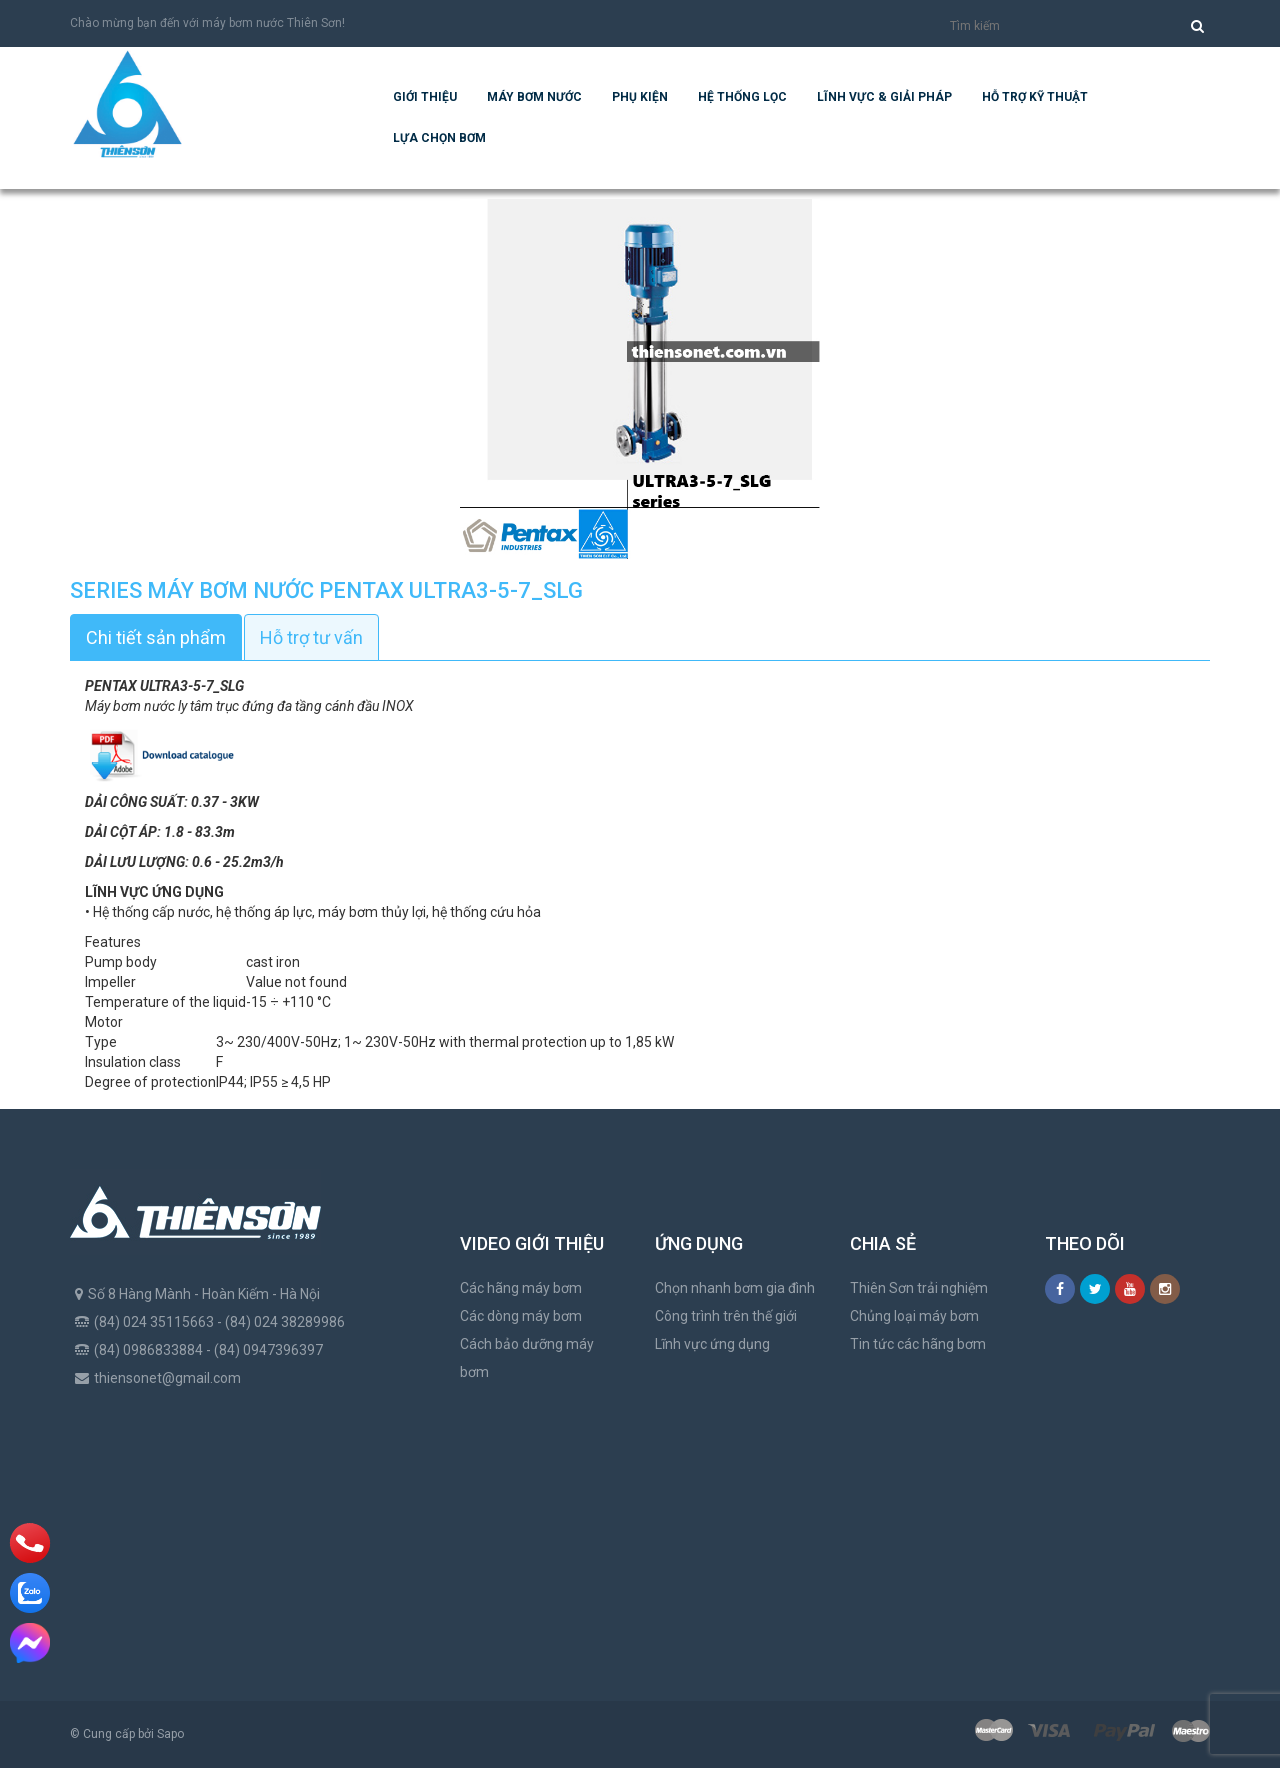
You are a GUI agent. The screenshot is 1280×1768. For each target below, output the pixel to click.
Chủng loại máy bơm (914, 1316)
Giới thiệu (425, 97)
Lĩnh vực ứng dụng (712, 1344)
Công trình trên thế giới (726, 1316)
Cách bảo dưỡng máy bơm (527, 1358)
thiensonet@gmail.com (167, 1378)
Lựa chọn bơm (439, 138)
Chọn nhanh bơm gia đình (735, 1288)
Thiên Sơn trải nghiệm (919, 1288)
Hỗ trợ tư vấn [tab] (311, 637)
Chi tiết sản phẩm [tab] (156, 637)
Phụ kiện (640, 97)
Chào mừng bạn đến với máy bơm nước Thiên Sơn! (207, 23)
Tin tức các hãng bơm (918, 1344)
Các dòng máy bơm (521, 1316)
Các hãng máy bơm (521, 1288)
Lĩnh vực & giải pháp (884, 97)
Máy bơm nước (534, 97)
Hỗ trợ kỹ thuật (1035, 97)
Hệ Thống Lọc (742, 97)
